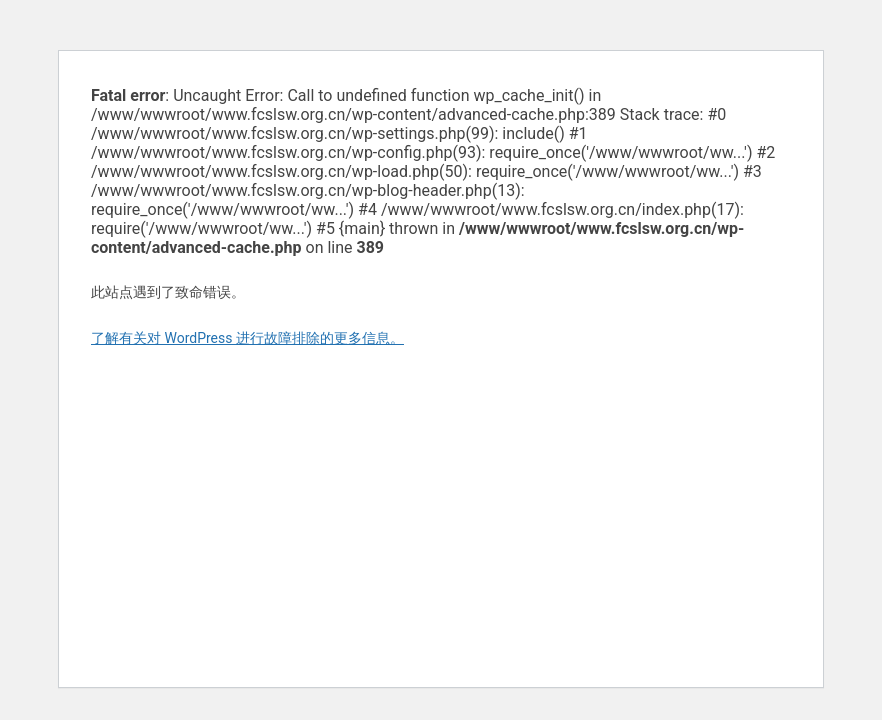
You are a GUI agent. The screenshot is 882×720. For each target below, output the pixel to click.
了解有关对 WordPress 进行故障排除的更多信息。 (247, 338)
